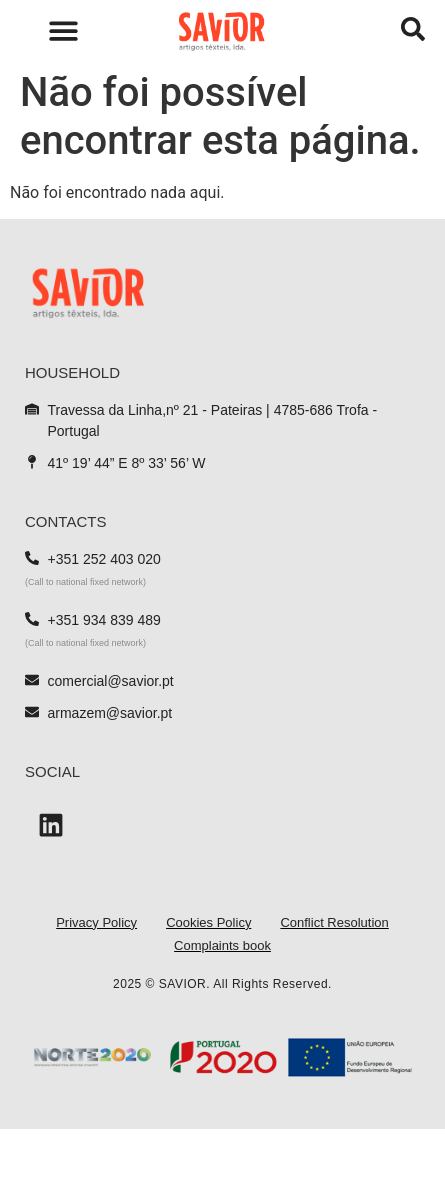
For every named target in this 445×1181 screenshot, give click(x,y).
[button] (63, 30)
